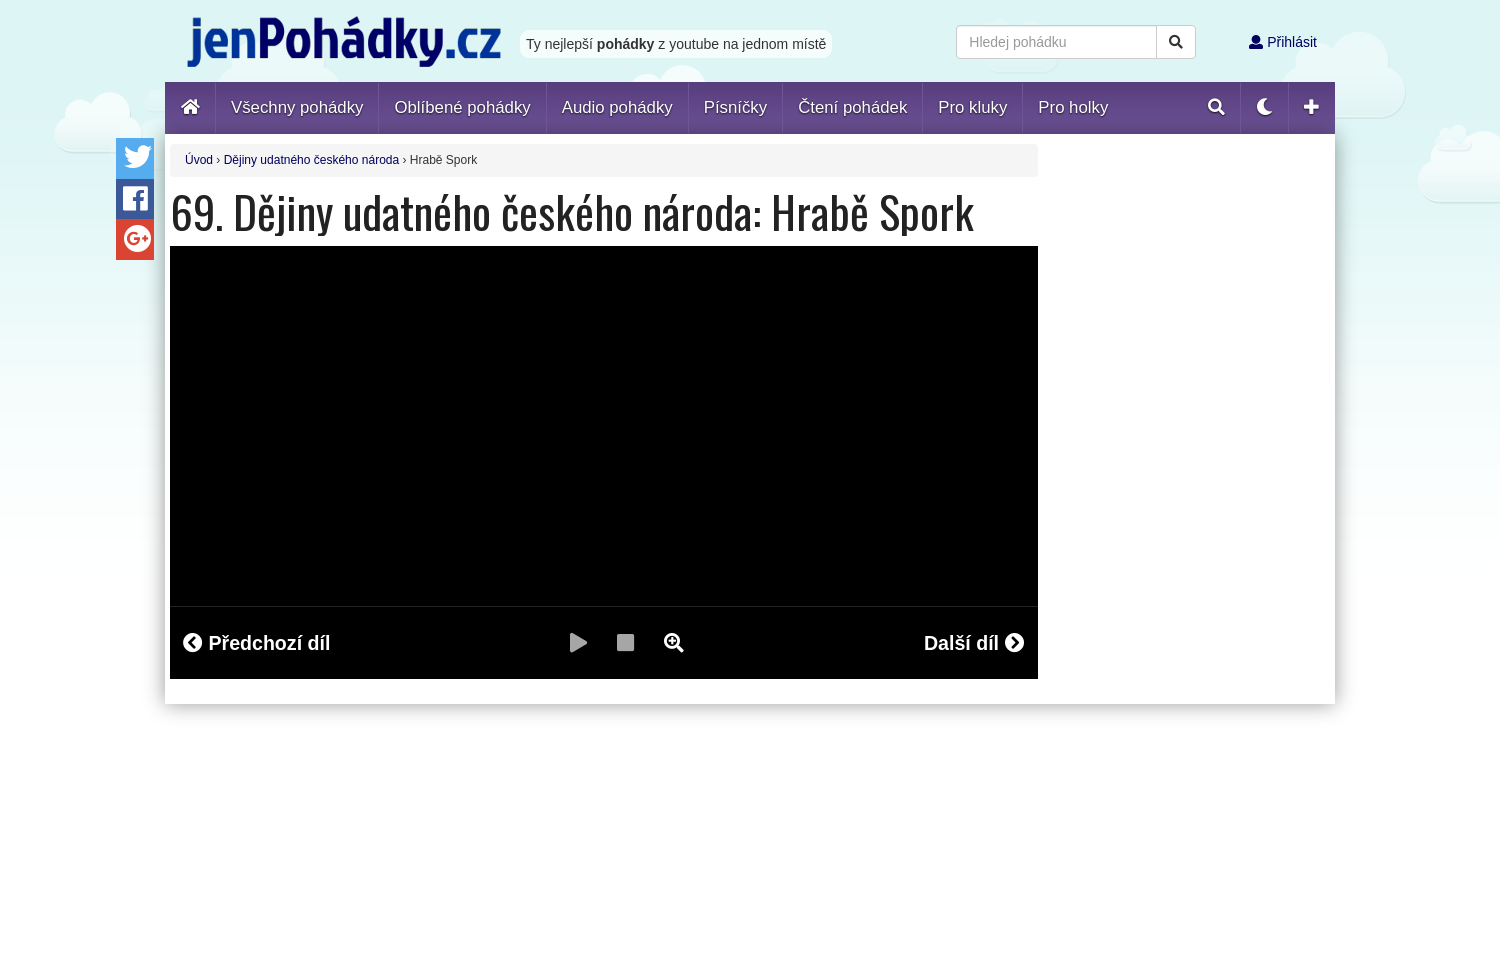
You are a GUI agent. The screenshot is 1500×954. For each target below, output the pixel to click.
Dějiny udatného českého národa (311, 160)
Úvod (199, 160)
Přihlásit (1283, 42)
